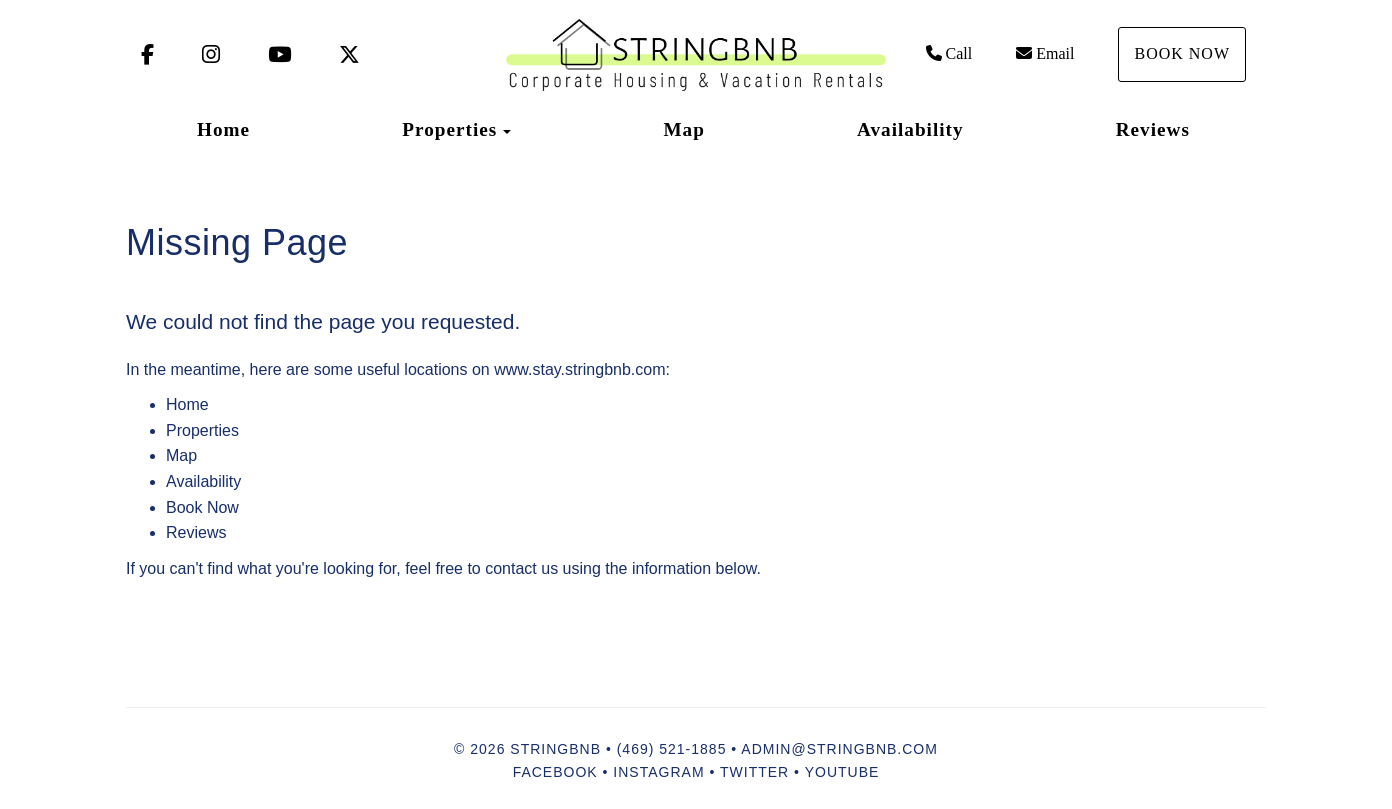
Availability (910, 129)
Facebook (555, 772)
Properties (449, 129)
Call (949, 53)
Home (223, 129)
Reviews (1153, 129)
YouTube (842, 772)
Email (1045, 53)
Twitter (754, 772)
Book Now (1182, 53)
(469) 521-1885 (672, 749)
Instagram (658, 772)
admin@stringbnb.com (839, 749)
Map (683, 129)
